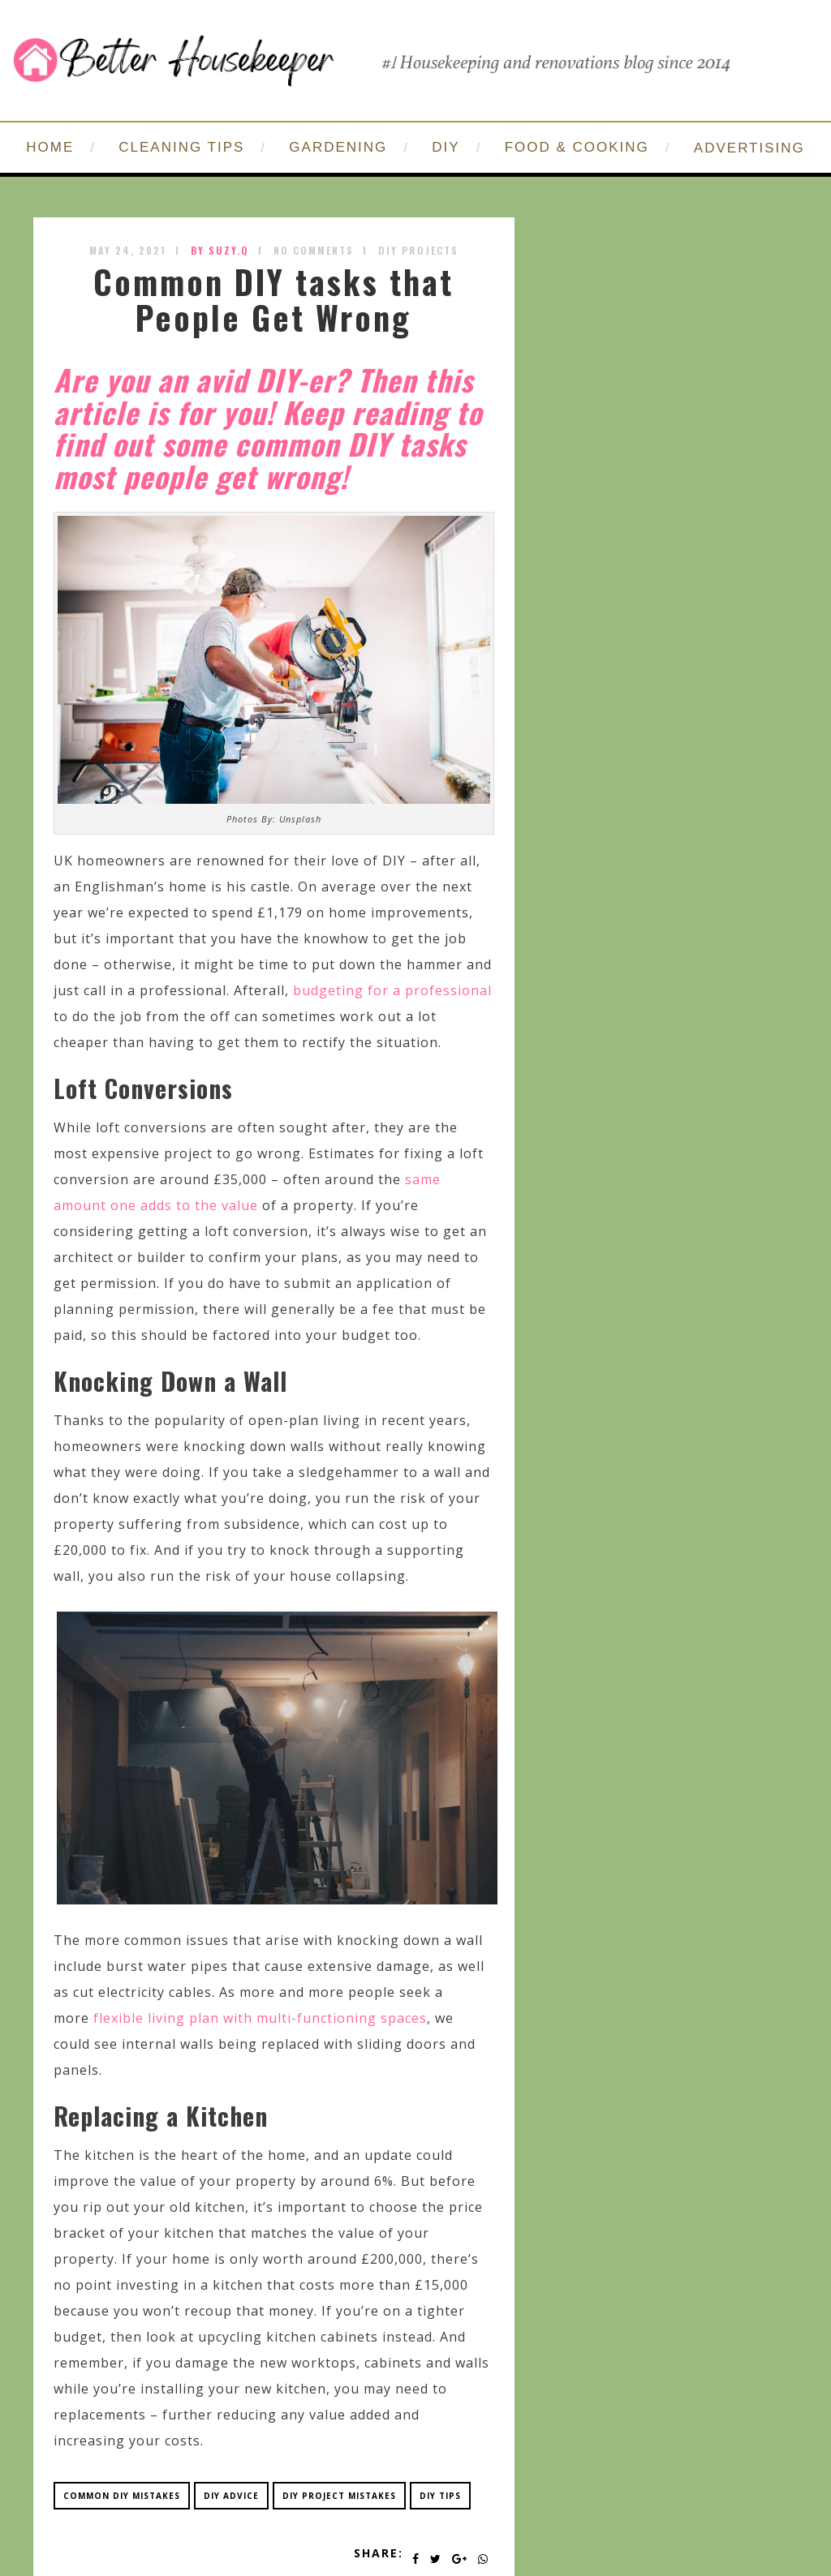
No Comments (313, 250)
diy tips (440, 2495)
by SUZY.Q (220, 250)
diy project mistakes (339, 2495)
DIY (445, 147)
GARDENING (338, 147)
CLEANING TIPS (181, 147)
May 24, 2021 (127, 250)
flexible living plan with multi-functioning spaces (260, 2018)
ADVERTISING (749, 148)
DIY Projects (418, 250)
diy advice (231, 2495)
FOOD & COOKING (577, 147)
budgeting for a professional (392, 990)
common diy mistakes (121, 2495)
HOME (50, 147)
